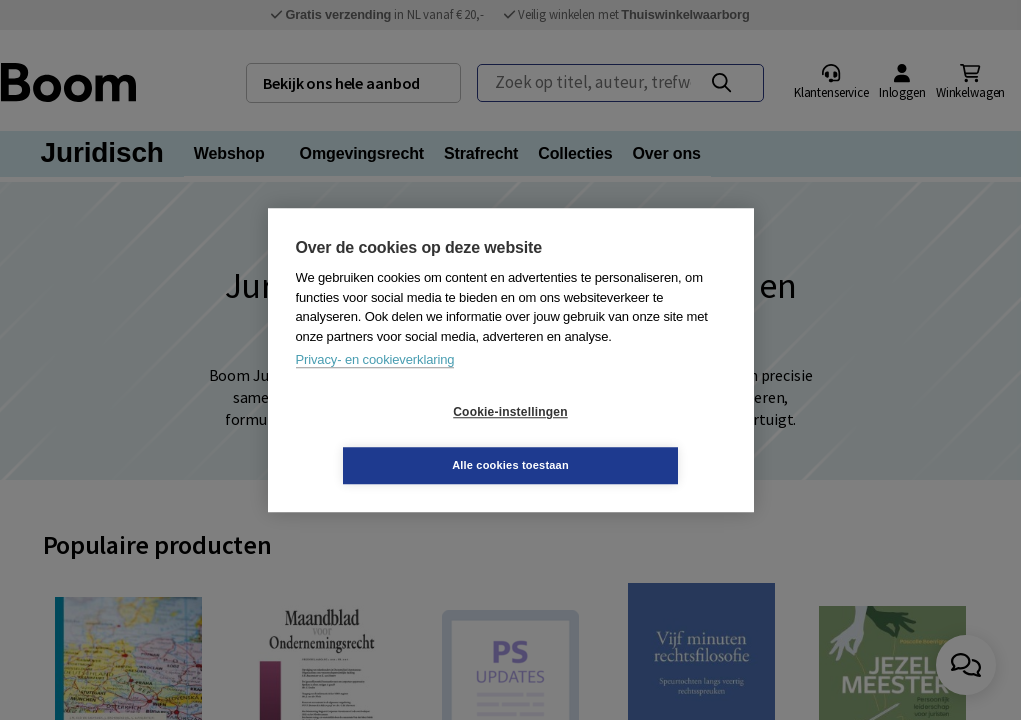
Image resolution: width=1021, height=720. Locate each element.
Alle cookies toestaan (629, 438)
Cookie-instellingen (391, 439)
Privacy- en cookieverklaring (375, 386)
